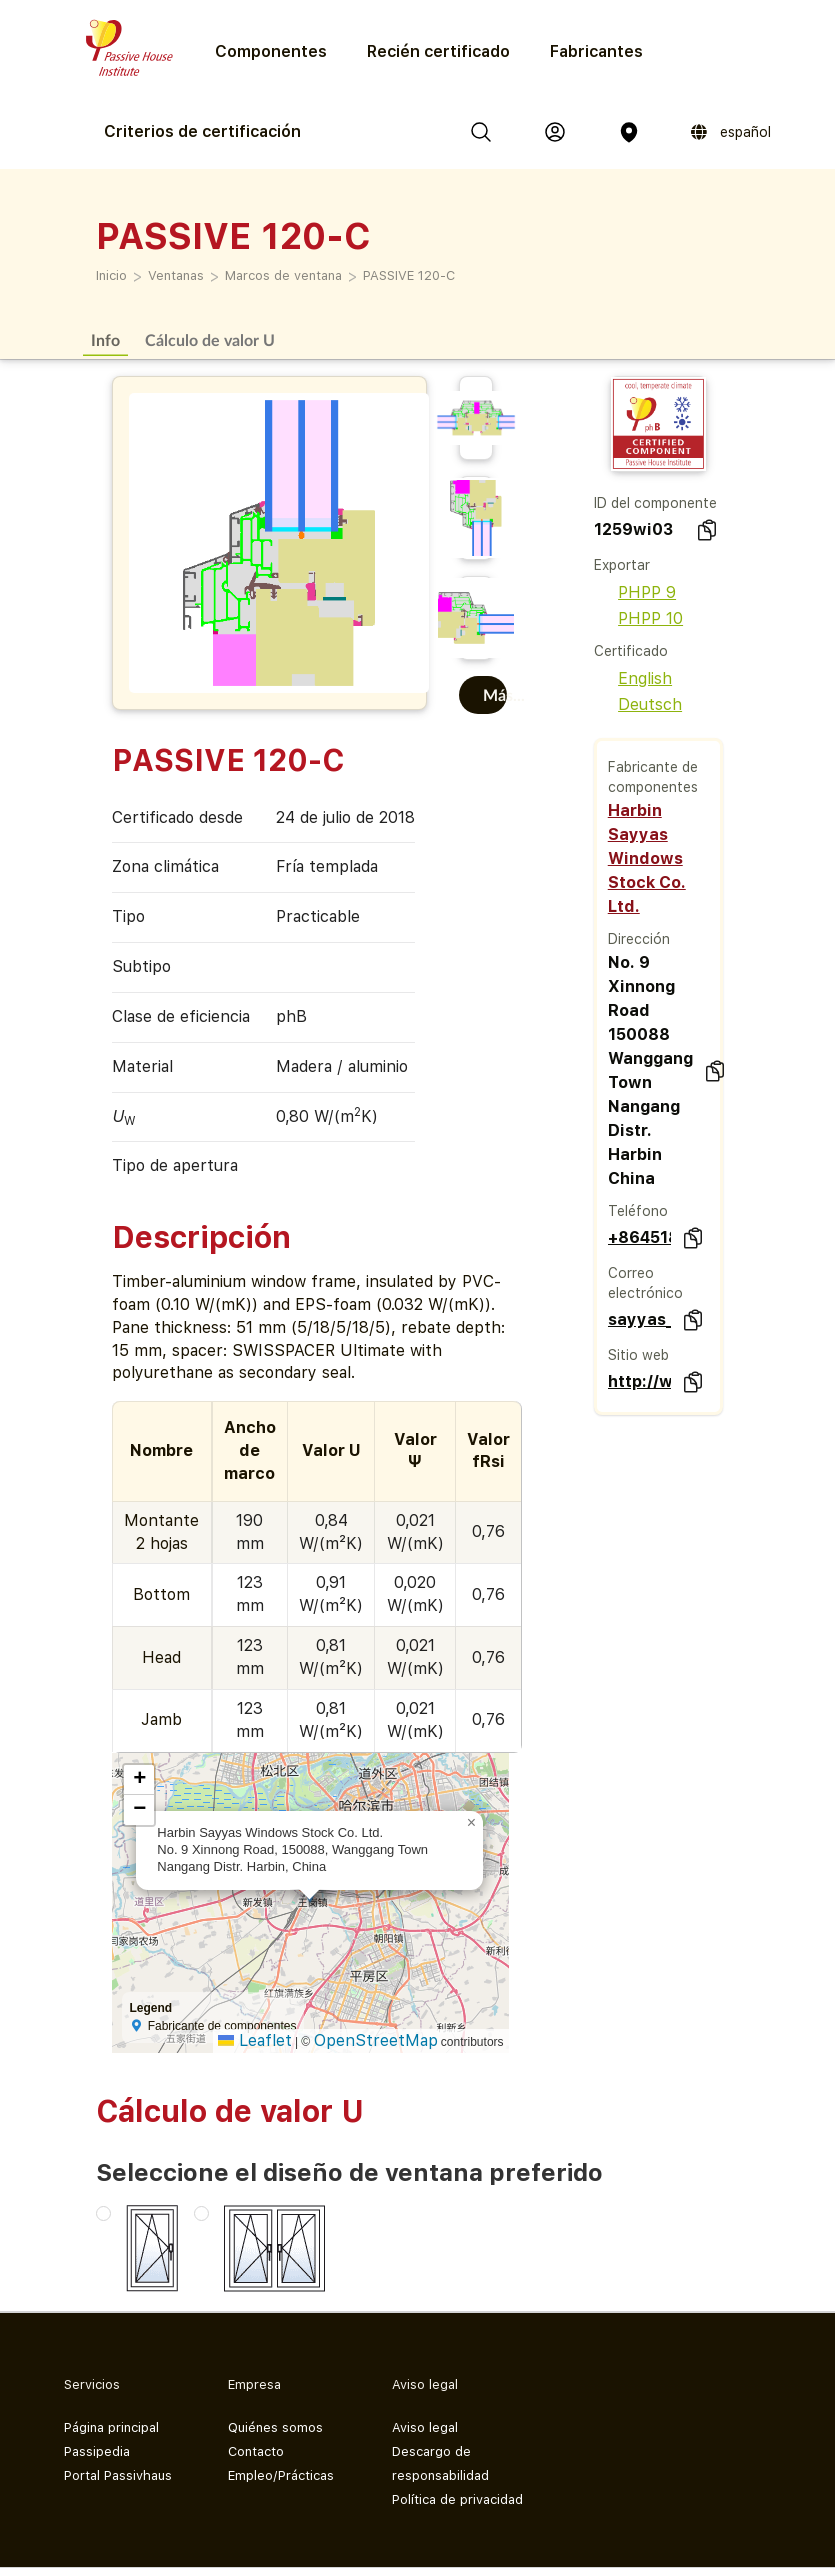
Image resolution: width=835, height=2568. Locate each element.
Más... (495, 694)
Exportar (622, 565)
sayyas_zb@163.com (639, 1319)
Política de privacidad (457, 2499)
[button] (471, 1823)
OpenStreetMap (376, 2040)
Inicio (111, 275)
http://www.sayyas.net (639, 1381)
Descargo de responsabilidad (440, 2463)
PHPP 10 (638, 618)
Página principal (111, 2427)
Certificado (631, 651)
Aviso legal (425, 2427)
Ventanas (176, 275)
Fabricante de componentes (653, 777)
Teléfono (638, 1211)
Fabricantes (596, 51)
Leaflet (255, 2040)
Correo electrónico (645, 1283)
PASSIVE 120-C (409, 275)
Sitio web (638, 1355)
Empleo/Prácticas (281, 2475)
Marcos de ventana (283, 275)
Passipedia (97, 2451)
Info (105, 339)
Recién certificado (438, 51)
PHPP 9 (635, 592)
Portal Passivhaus (118, 2475)
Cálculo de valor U (210, 339)
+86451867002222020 (639, 1237)
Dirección (639, 939)
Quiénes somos (275, 2427)
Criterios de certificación (202, 131)
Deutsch (638, 704)
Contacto (256, 2451)
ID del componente (655, 503)
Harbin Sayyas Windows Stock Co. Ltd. (647, 858)
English (633, 678)
